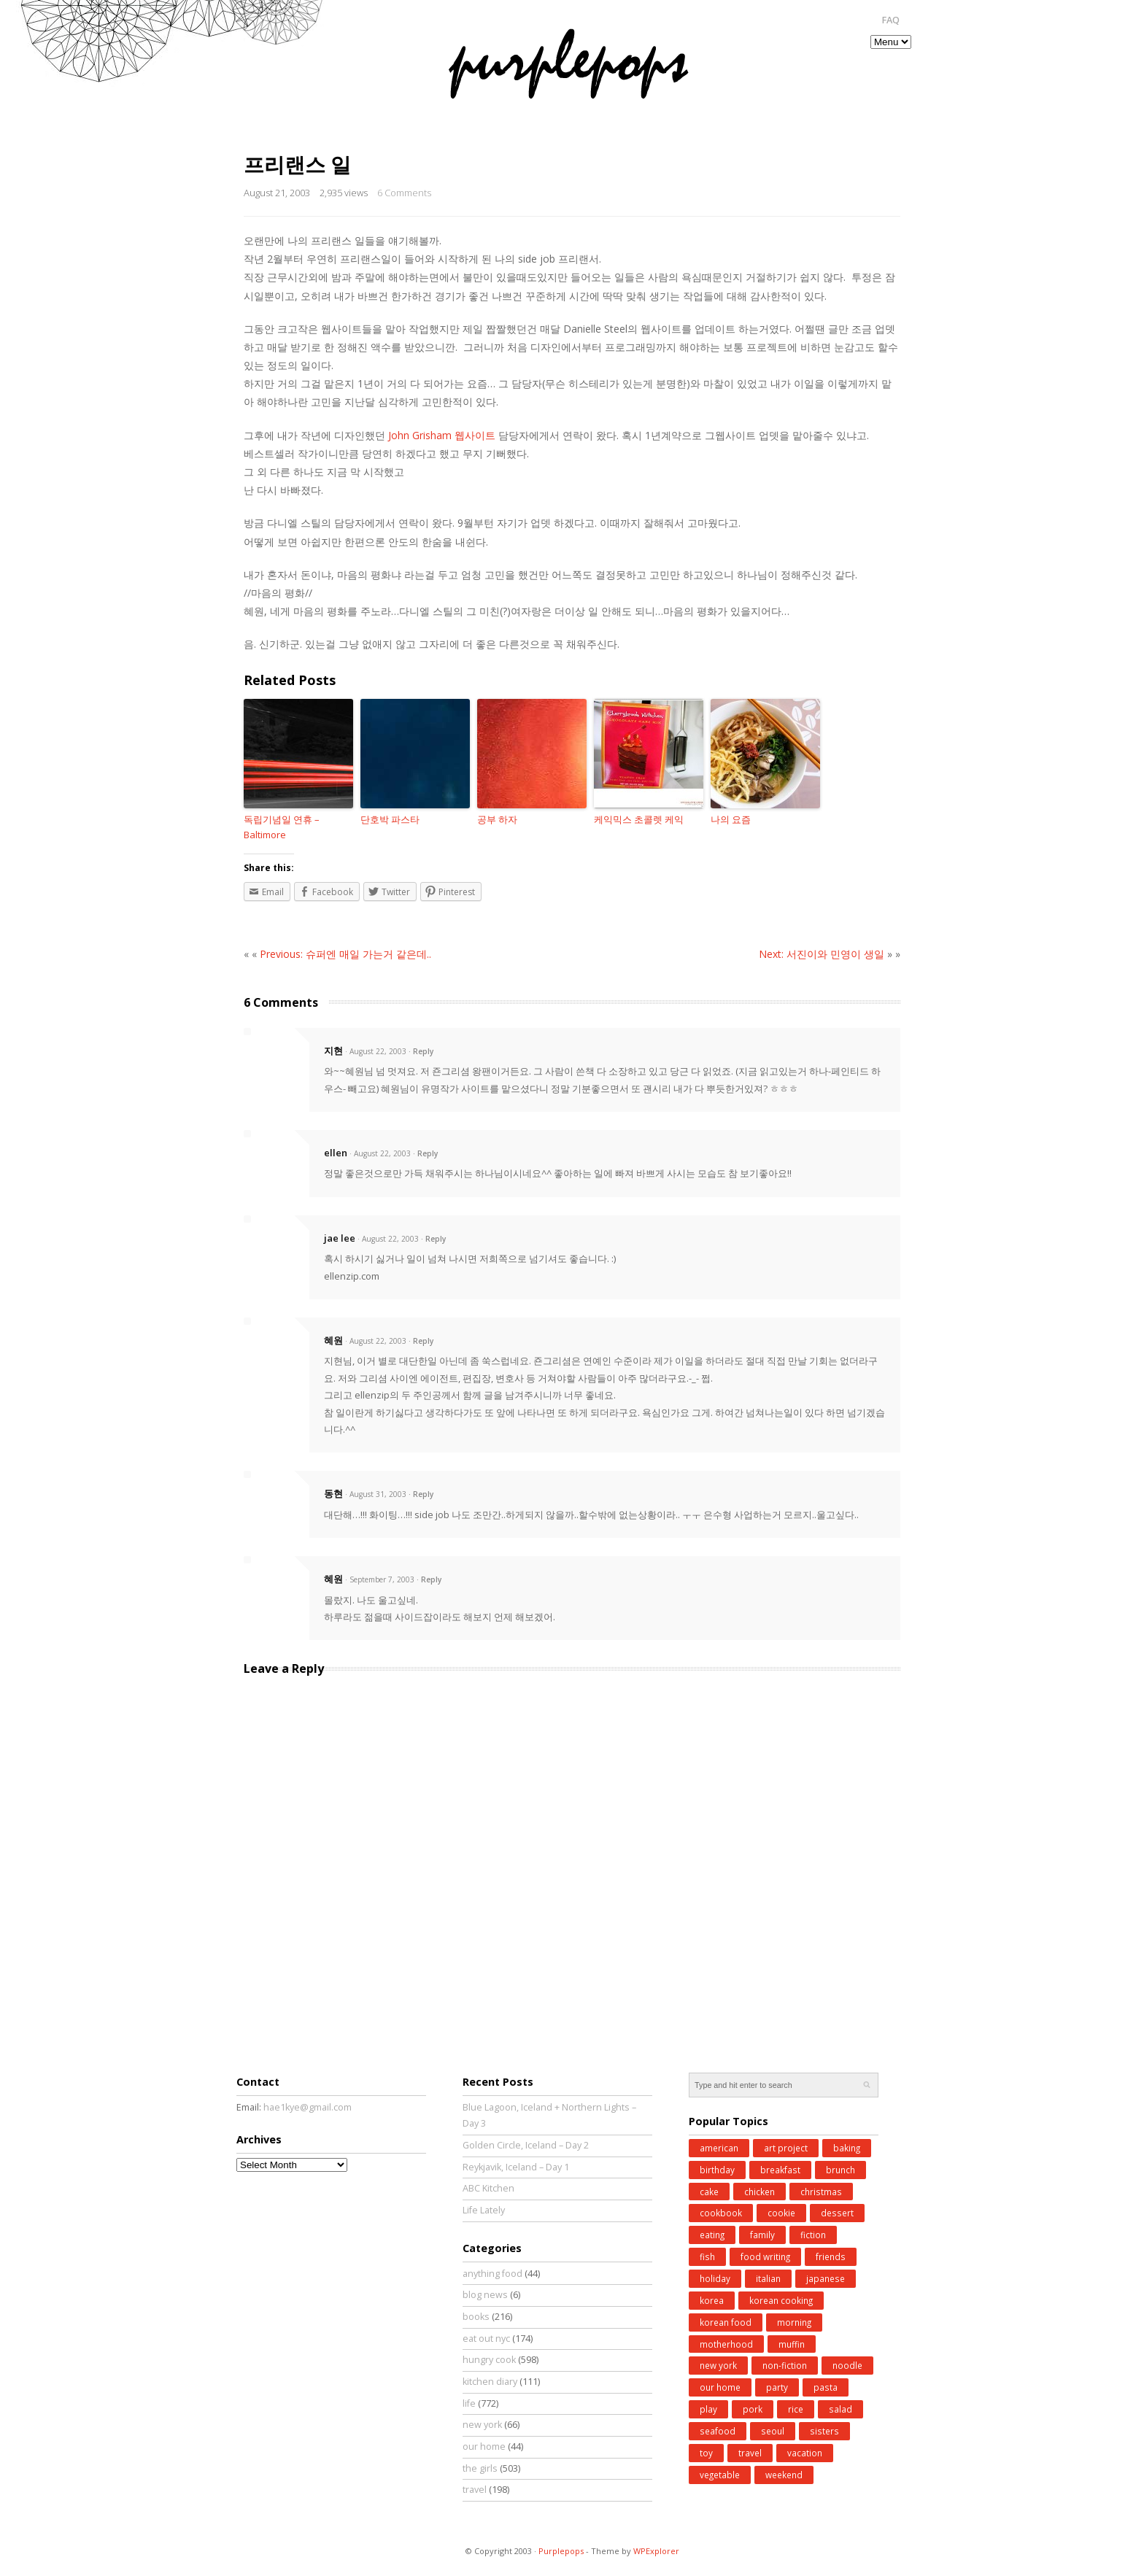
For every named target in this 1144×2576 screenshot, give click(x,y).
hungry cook (489, 2359)
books (476, 2316)
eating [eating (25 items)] (712, 2234)
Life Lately (484, 2210)
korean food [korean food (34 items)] (725, 2322)
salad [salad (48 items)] (840, 2409)
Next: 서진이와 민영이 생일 (821, 954)
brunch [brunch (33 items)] (840, 2169)
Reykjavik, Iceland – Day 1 (516, 2167)
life (469, 2403)
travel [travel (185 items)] (750, 2453)
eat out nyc (486, 2338)
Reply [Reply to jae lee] (435, 1239)
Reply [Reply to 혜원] (423, 1341)
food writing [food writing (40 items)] (765, 2256)
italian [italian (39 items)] (768, 2278)
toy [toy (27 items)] (706, 2453)
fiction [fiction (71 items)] (813, 2234)
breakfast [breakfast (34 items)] (780, 2169)
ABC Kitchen (488, 2188)
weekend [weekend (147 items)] (784, 2474)
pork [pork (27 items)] (752, 2409)
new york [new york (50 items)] (718, 2365)
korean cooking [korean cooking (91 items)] (781, 2300)
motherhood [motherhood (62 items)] (726, 2344)
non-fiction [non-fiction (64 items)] (784, 2365)
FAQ (890, 20)
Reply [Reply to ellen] (427, 1153)
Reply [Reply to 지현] (423, 1051)
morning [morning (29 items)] (794, 2322)
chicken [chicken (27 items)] (759, 2191)
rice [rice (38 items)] (795, 2409)
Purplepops (561, 2550)
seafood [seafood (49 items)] (717, 2431)
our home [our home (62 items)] (720, 2387)
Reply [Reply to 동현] (423, 1494)
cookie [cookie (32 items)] (781, 2213)
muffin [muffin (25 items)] (791, 2344)
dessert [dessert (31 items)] (837, 2213)
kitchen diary (490, 2381)
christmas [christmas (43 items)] (821, 2191)
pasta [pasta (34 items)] (825, 2387)
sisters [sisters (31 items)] (824, 2431)
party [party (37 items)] (777, 2387)
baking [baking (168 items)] (846, 2148)
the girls (480, 2468)
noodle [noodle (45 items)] (847, 2365)
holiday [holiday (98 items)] (715, 2278)
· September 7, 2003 (379, 1579)
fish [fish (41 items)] (707, 2256)
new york (482, 2424)
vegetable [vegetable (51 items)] (720, 2474)
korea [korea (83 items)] (712, 2300)
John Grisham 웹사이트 (440, 435)
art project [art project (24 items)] (786, 2148)
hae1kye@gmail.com (307, 2107)
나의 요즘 (731, 819)
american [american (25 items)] (719, 2148)
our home (484, 2446)
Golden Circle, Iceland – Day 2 (526, 2145)
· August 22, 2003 (375, 1051)
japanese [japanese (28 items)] (825, 2278)
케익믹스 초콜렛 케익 (639, 819)
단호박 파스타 (390, 819)
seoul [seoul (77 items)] (772, 2431)
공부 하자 (497, 819)
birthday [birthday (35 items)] (717, 2169)
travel (475, 2489)
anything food (492, 2273)
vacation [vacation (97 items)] (804, 2453)
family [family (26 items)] (762, 2234)
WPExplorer (656, 2550)
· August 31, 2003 (375, 1494)
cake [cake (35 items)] (709, 2191)
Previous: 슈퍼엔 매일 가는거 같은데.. (345, 954)
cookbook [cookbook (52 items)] (721, 2213)
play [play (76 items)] (708, 2409)
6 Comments (404, 192)
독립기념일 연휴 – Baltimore (282, 827)
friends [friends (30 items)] (831, 2256)
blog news (485, 2295)
